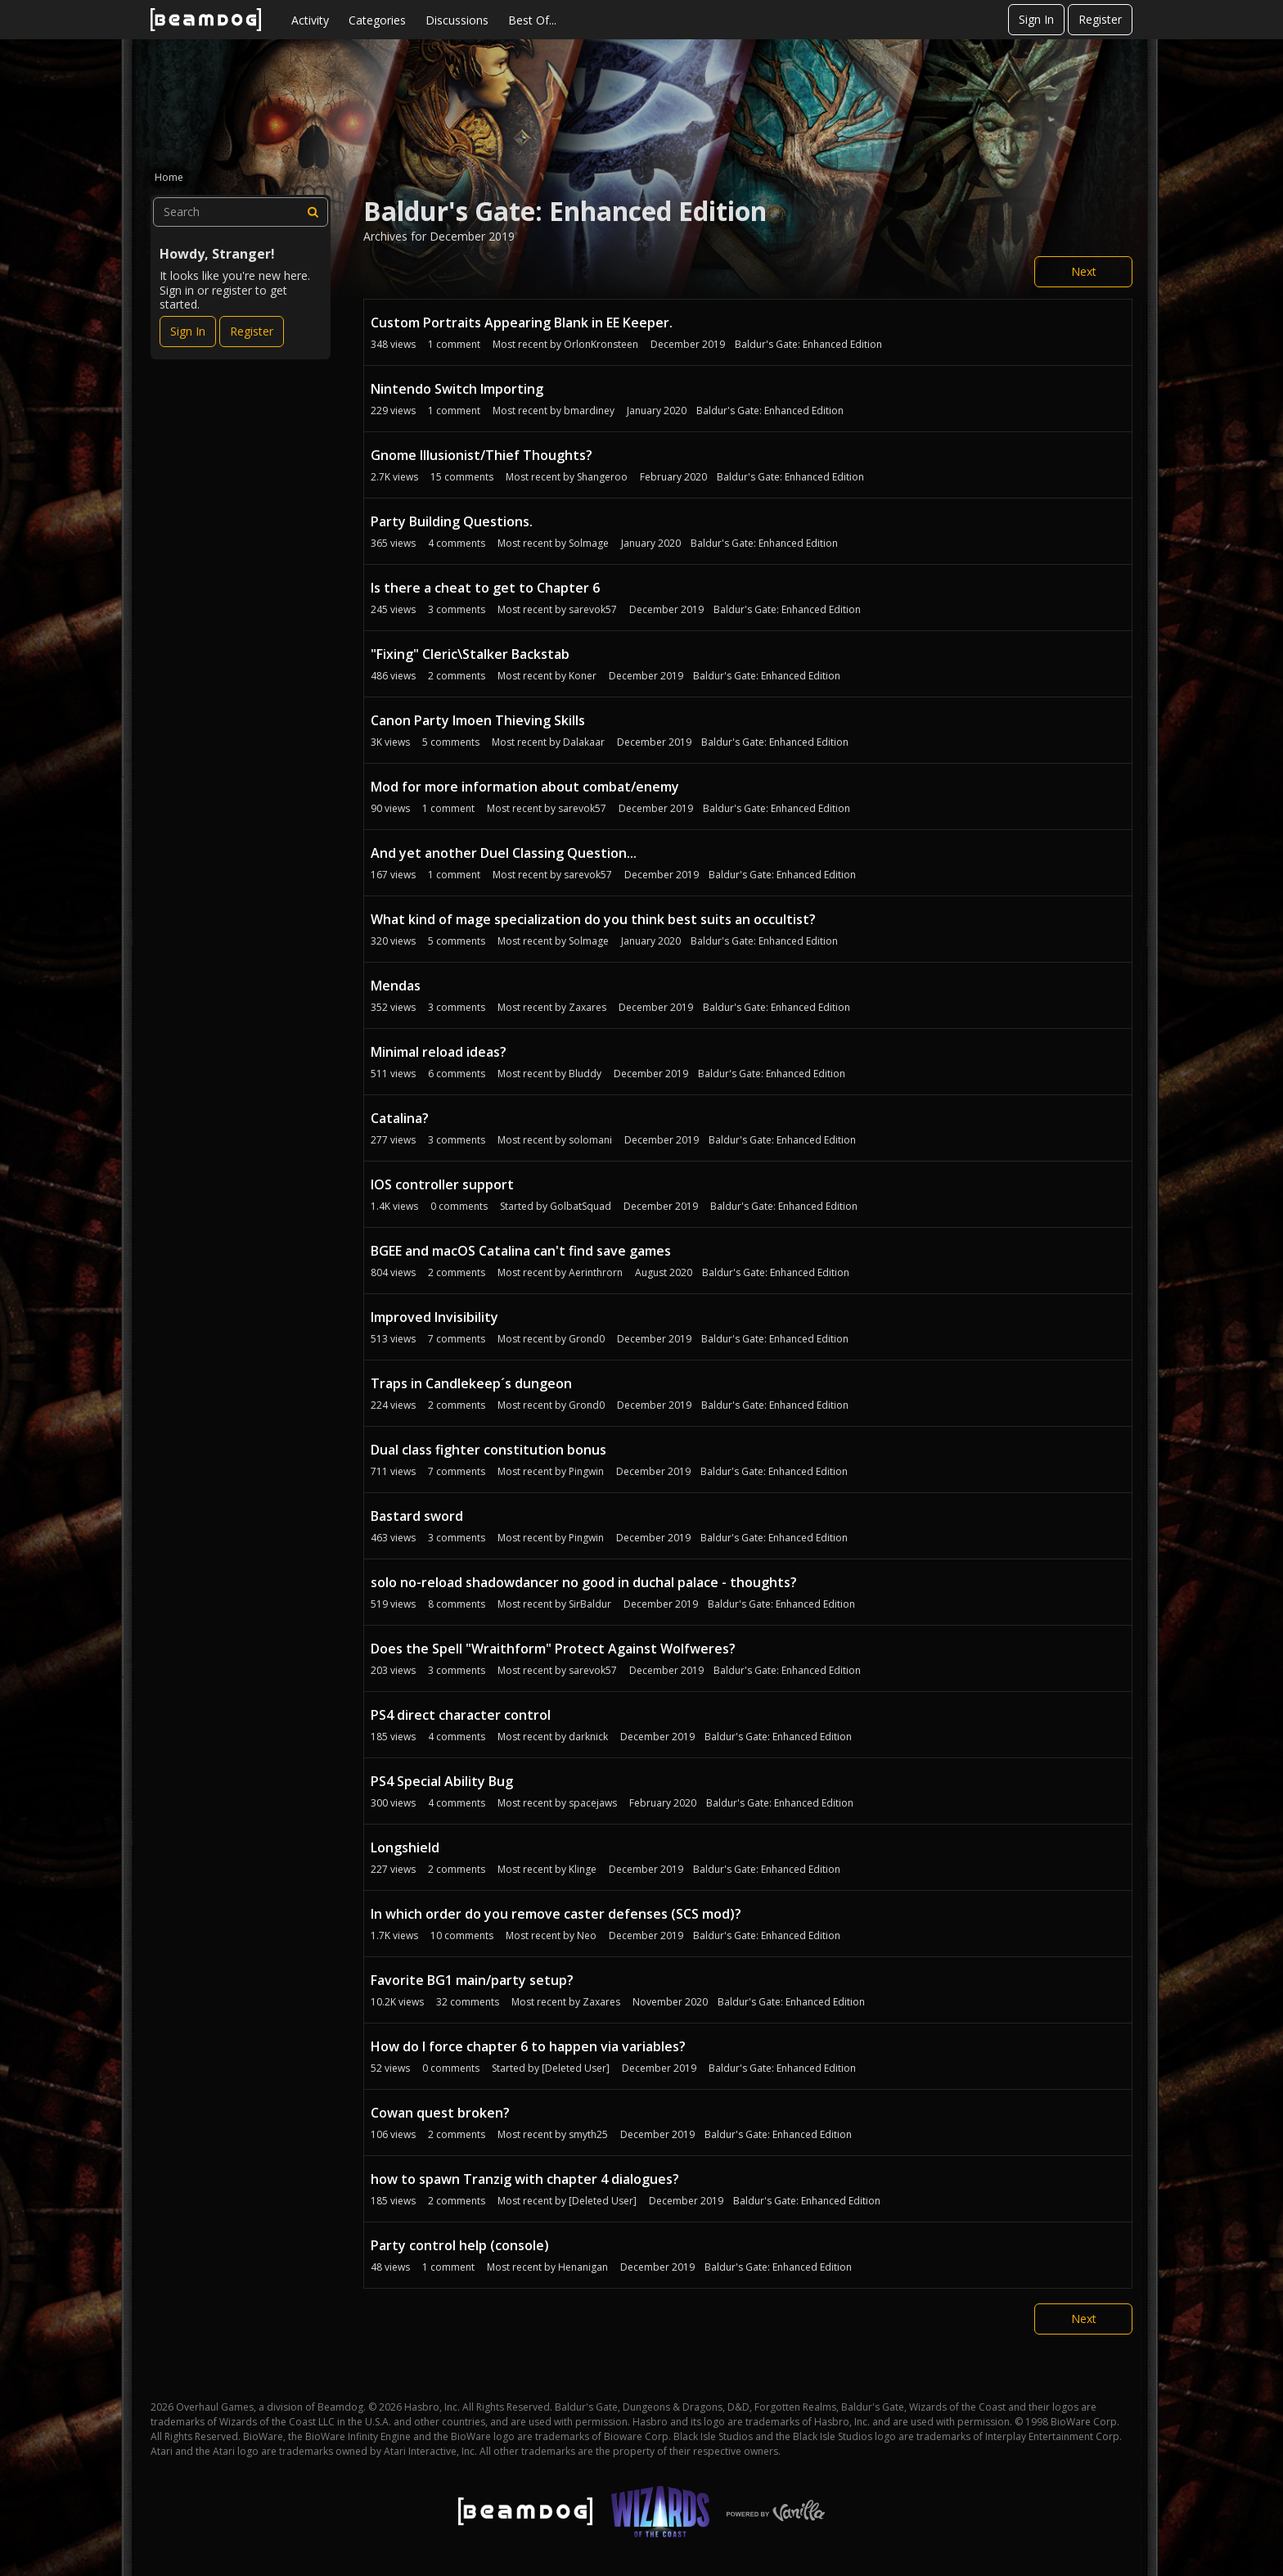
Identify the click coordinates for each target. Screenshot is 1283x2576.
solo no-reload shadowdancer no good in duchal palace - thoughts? (584, 1582)
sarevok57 (593, 609)
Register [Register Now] (251, 331)
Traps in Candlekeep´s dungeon (471, 1383)
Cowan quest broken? (440, 2113)
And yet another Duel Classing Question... (504, 853)
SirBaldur (590, 1604)
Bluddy (585, 1073)
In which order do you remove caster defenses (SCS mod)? (556, 1914)
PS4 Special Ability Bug (442, 1781)
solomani (590, 1140)
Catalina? (400, 1118)
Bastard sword (417, 1516)
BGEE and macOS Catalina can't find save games (521, 1251)
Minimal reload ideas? (438, 1052)
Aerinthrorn (596, 1272)
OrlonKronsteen (601, 344)
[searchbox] (240, 212)
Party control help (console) (460, 2245)
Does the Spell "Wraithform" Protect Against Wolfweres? (553, 1649)
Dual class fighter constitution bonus (488, 1450)
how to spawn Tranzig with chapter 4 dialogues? (525, 2179)
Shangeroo (602, 477)
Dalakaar (584, 742)
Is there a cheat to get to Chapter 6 (485, 588)
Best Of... (532, 20)
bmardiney (589, 410)
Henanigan (583, 2267)
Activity (310, 20)
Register (1100, 19)
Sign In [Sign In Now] (187, 331)
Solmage (589, 543)
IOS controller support (442, 1184)
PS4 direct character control (461, 1715)
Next (1083, 271)
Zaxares (587, 1007)
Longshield (405, 1847)
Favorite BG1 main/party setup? (472, 1980)
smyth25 (588, 2134)
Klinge (582, 1869)
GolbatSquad (580, 1206)
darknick (588, 1737)
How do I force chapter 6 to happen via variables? (528, 2046)
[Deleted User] (576, 2068)
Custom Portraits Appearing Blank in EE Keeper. (522, 323)
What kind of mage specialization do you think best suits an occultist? (593, 919)
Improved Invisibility (434, 1317)
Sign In (1036, 19)
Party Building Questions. (452, 521)
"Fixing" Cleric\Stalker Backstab (470, 654)
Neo (586, 1935)
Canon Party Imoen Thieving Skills (478, 720)
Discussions (456, 20)
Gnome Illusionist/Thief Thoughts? (481, 455)
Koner (582, 676)
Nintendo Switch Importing (457, 389)
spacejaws (593, 1803)
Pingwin (586, 1471)
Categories (377, 20)
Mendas (396, 986)
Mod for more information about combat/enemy (525, 787)
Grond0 (587, 1339)
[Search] (313, 212)
